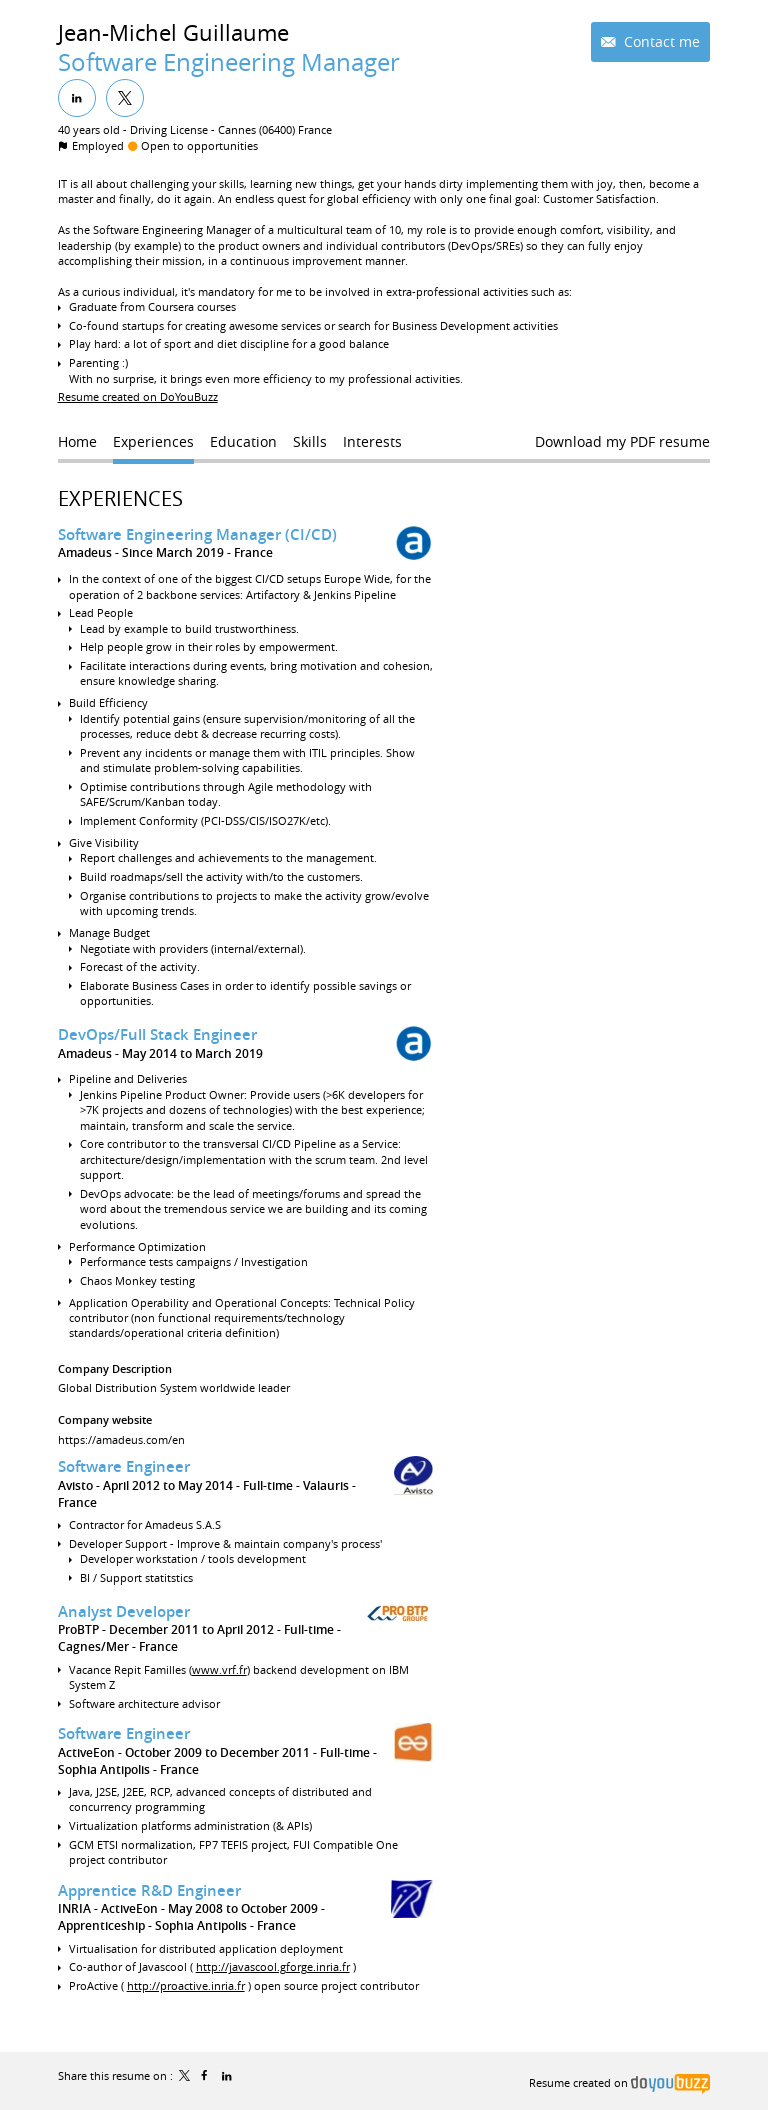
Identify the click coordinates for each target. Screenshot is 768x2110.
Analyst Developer (124, 1611)
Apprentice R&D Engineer (149, 1890)
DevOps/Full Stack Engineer (157, 1034)
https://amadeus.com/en (121, 1439)
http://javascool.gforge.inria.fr (273, 1966)
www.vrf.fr (219, 1669)
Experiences (120, 498)
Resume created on (619, 2082)
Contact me (660, 41)
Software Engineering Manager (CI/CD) (197, 534)
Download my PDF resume (622, 441)
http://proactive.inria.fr (186, 1985)
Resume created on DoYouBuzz (138, 396)
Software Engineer (124, 1466)
